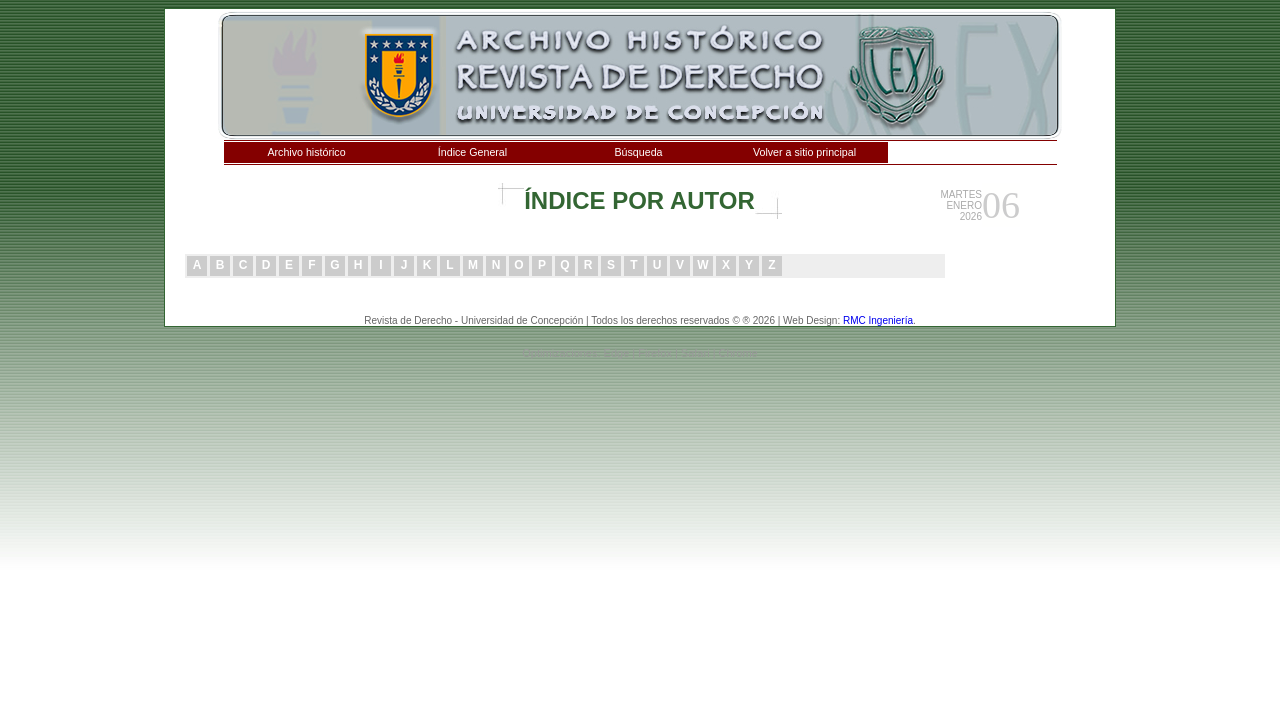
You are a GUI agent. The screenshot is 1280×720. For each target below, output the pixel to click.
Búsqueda (639, 152)
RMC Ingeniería (878, 320)
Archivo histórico (306, 152)
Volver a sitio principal (804, 152)
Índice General (472, 152)
